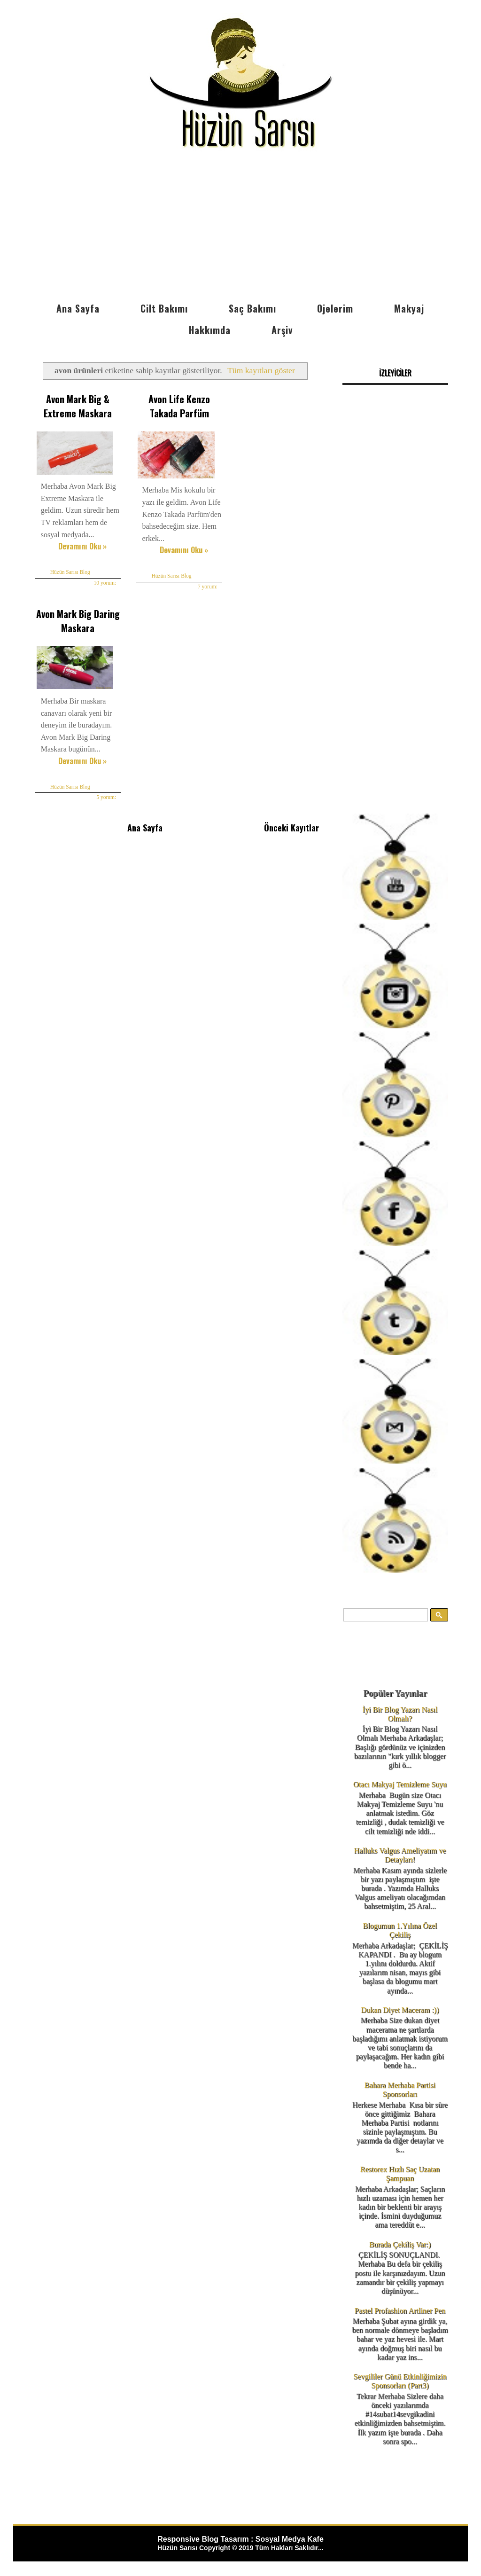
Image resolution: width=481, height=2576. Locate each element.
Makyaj (409, 308)
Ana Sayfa (78, 308)
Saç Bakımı (252, 308)
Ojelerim (335, 308)
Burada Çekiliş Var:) (400, 2244)
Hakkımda (210, 330)
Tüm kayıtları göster (261, 370)
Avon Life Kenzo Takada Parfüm (174, 405)
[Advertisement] (240, 227)
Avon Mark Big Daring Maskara (76, 618)
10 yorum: (102, 581)
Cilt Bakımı (164, 308)
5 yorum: (104, 794)
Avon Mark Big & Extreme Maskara (76, 405)
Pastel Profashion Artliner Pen (400, 2311)
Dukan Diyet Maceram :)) (400, 2010)
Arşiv (282, 330)
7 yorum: (201, 584)
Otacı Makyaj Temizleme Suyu (400, 1784)
